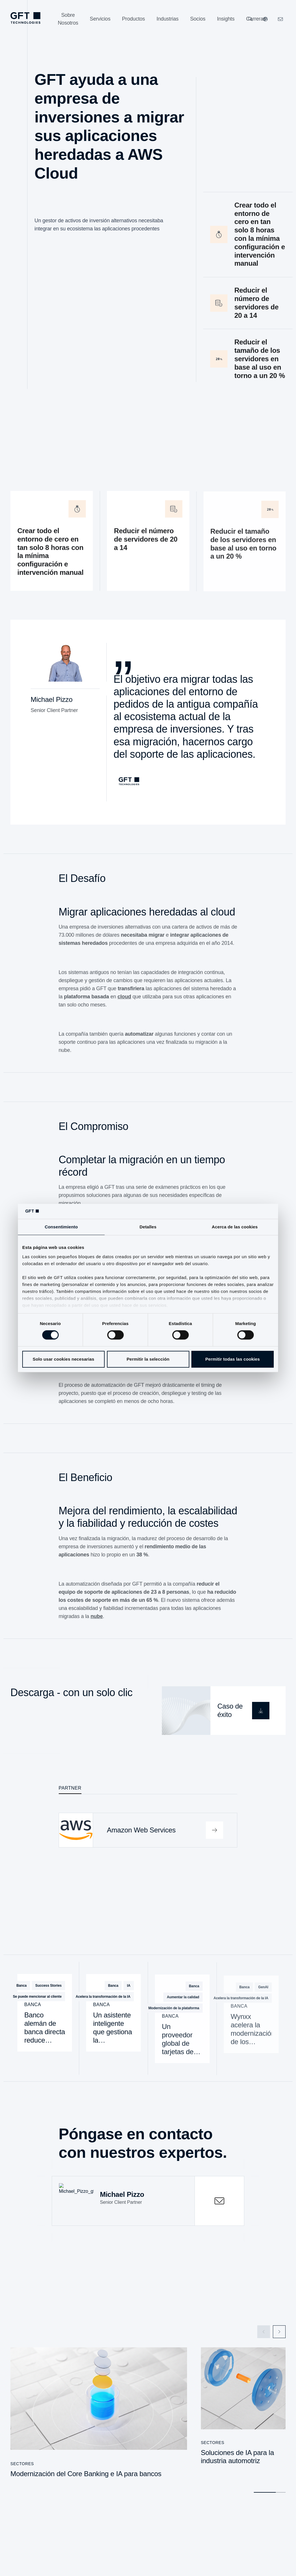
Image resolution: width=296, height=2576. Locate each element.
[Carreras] (256, 19)
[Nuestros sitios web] (265, 19)
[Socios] (197, 19)
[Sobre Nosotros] (68, 19)
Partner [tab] (70, 1787)
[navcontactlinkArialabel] (280, 19)
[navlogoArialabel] (25, 18)
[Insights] (225, 19)
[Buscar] (250, 19)
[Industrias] (167, 19)
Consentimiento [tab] (61, 1227)
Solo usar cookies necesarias (63, 1359)
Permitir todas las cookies (232, 1359)
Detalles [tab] (148, 1227)
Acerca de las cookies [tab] (235, 1227)
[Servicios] (100, 19)
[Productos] (133, 19)
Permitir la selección (148, 1359)
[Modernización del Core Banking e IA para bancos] (98, 2414)
